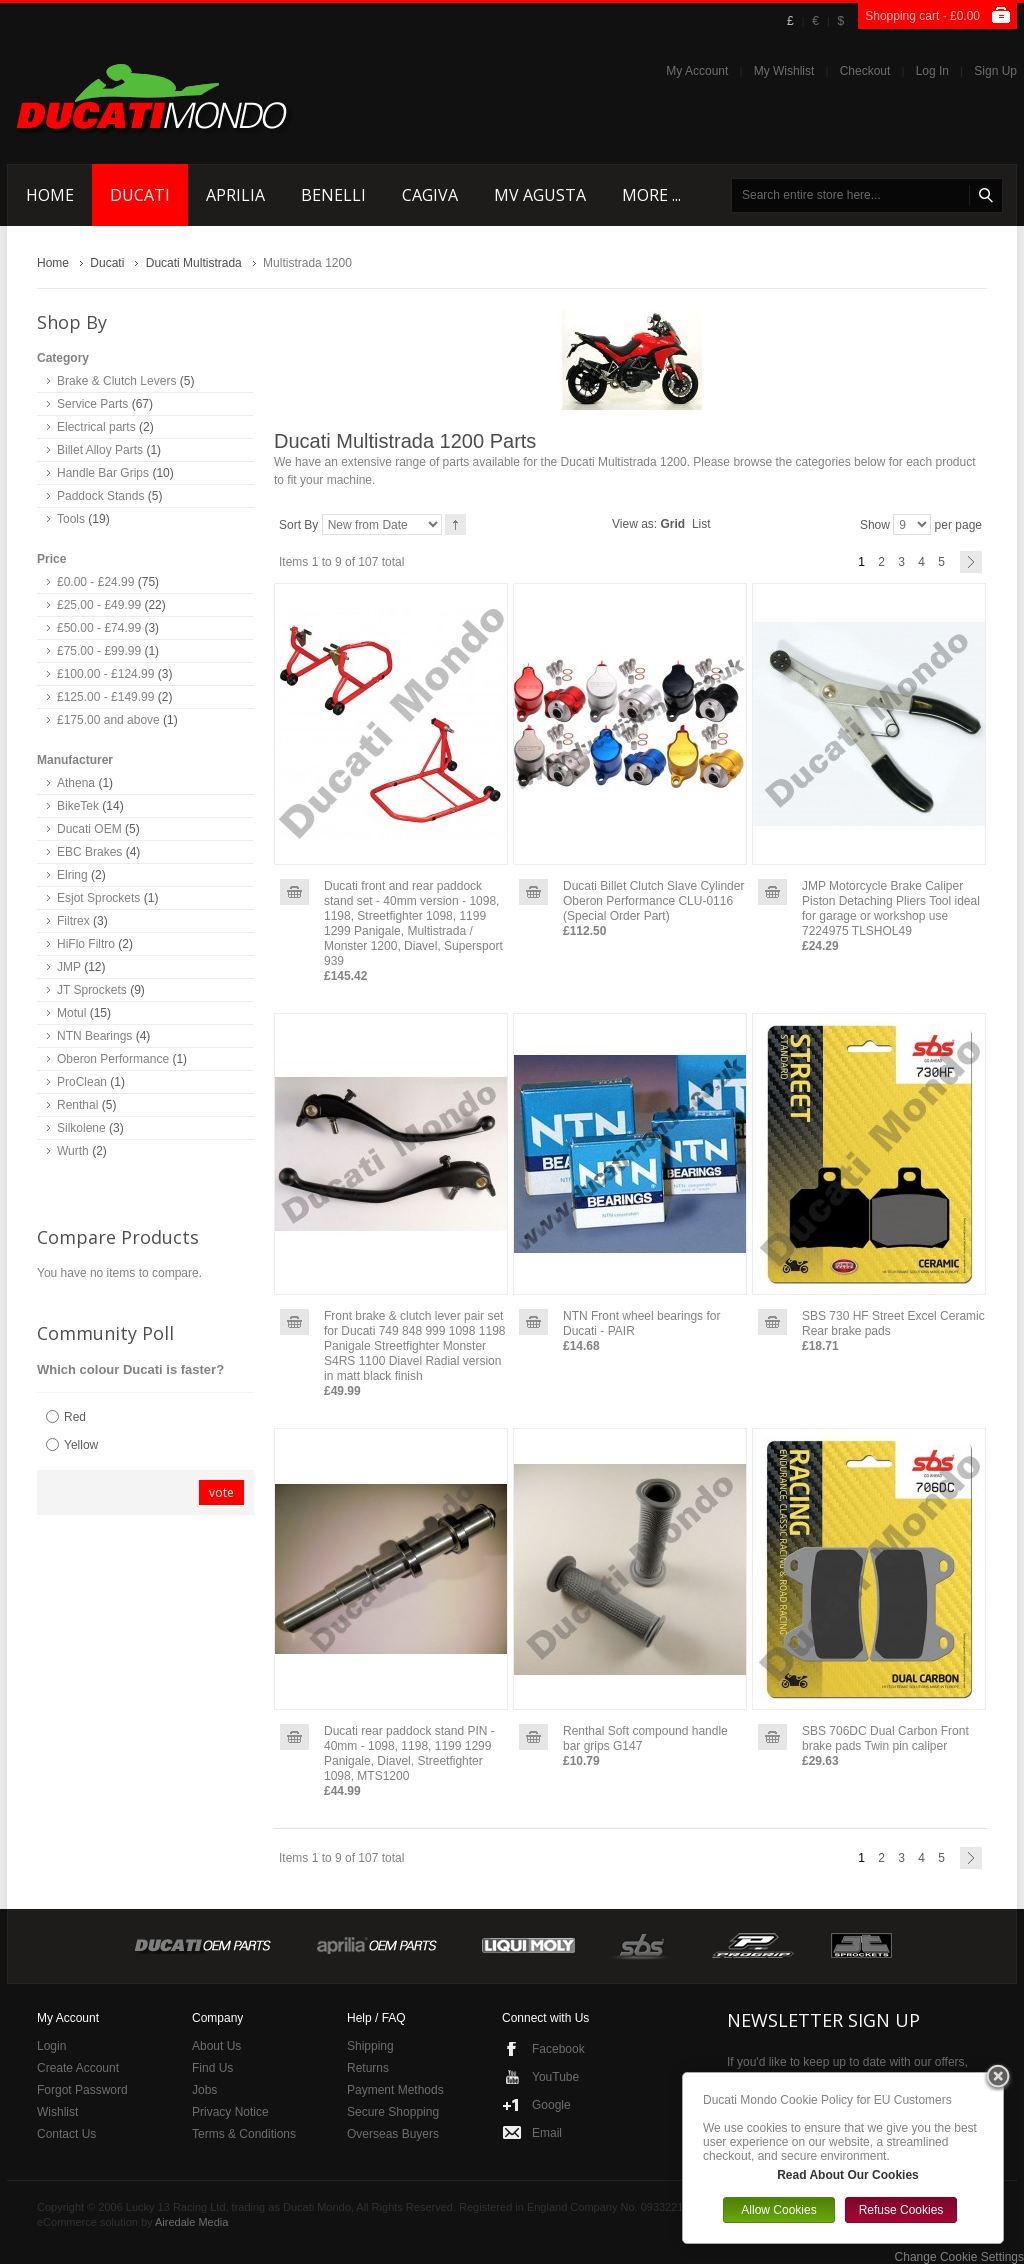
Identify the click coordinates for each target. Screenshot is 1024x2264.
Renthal (77, 1105)
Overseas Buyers (393, 2134)
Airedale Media (191, 2222)
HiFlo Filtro (86, 944)
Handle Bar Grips (103, 473)
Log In (932, 71)
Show (875, 525)
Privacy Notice (230, 2112)
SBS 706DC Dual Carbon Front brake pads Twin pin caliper (885, 1738)
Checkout (865, 71)
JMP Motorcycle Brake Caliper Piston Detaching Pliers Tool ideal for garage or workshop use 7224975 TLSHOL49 (891, 908)
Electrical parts (96, 427)
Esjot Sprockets (98, 898)
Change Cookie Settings (959, 2257)
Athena (76, 783)
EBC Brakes (89, 852)
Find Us (212, 2068)
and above (108, 720)
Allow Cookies (778, 2210)
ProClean (82, 1082)
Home (53, 263)
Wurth (73, 1151)
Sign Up (995, 71)
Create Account (78, 2068)
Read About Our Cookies (848, 2175)
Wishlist (57, 2112)
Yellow (81, 1445)
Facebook (558, 2049)
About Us (216, 2046)
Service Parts (92, 404)
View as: (634, 524)
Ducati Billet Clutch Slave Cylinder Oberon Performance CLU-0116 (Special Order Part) (653, 901)
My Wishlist (784, 71)
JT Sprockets (92, 990)
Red (75, 1417)
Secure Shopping (393, 2112)
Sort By (298, 525)
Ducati (107, 263)
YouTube (555, 2077)
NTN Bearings (94, 1036)
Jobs (204, 2090)
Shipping (370, 2046)
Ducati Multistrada (194, 263)
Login (51, 2046)
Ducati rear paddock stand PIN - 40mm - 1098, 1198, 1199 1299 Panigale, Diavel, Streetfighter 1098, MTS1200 (409, 1753)
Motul (71, 1013)
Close (998, 2078)
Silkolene (81, 1128)
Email (547, 2133)
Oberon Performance (113, 1059)
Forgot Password (82, 2090)
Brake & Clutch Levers (116, 381)
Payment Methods (395, 2090)
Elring (72, 875)
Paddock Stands (100, 496)
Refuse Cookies (901, 2210)
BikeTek (78, 806)
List (701, 524)
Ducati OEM (89, 829)
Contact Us (66, 2134)
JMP (69, 967)
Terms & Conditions (244, 2134)
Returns (368, 2068)
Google (551, 2105)
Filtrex (73, 921)
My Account (697, 71)
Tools (71, 519)
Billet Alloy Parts (100, 450)
